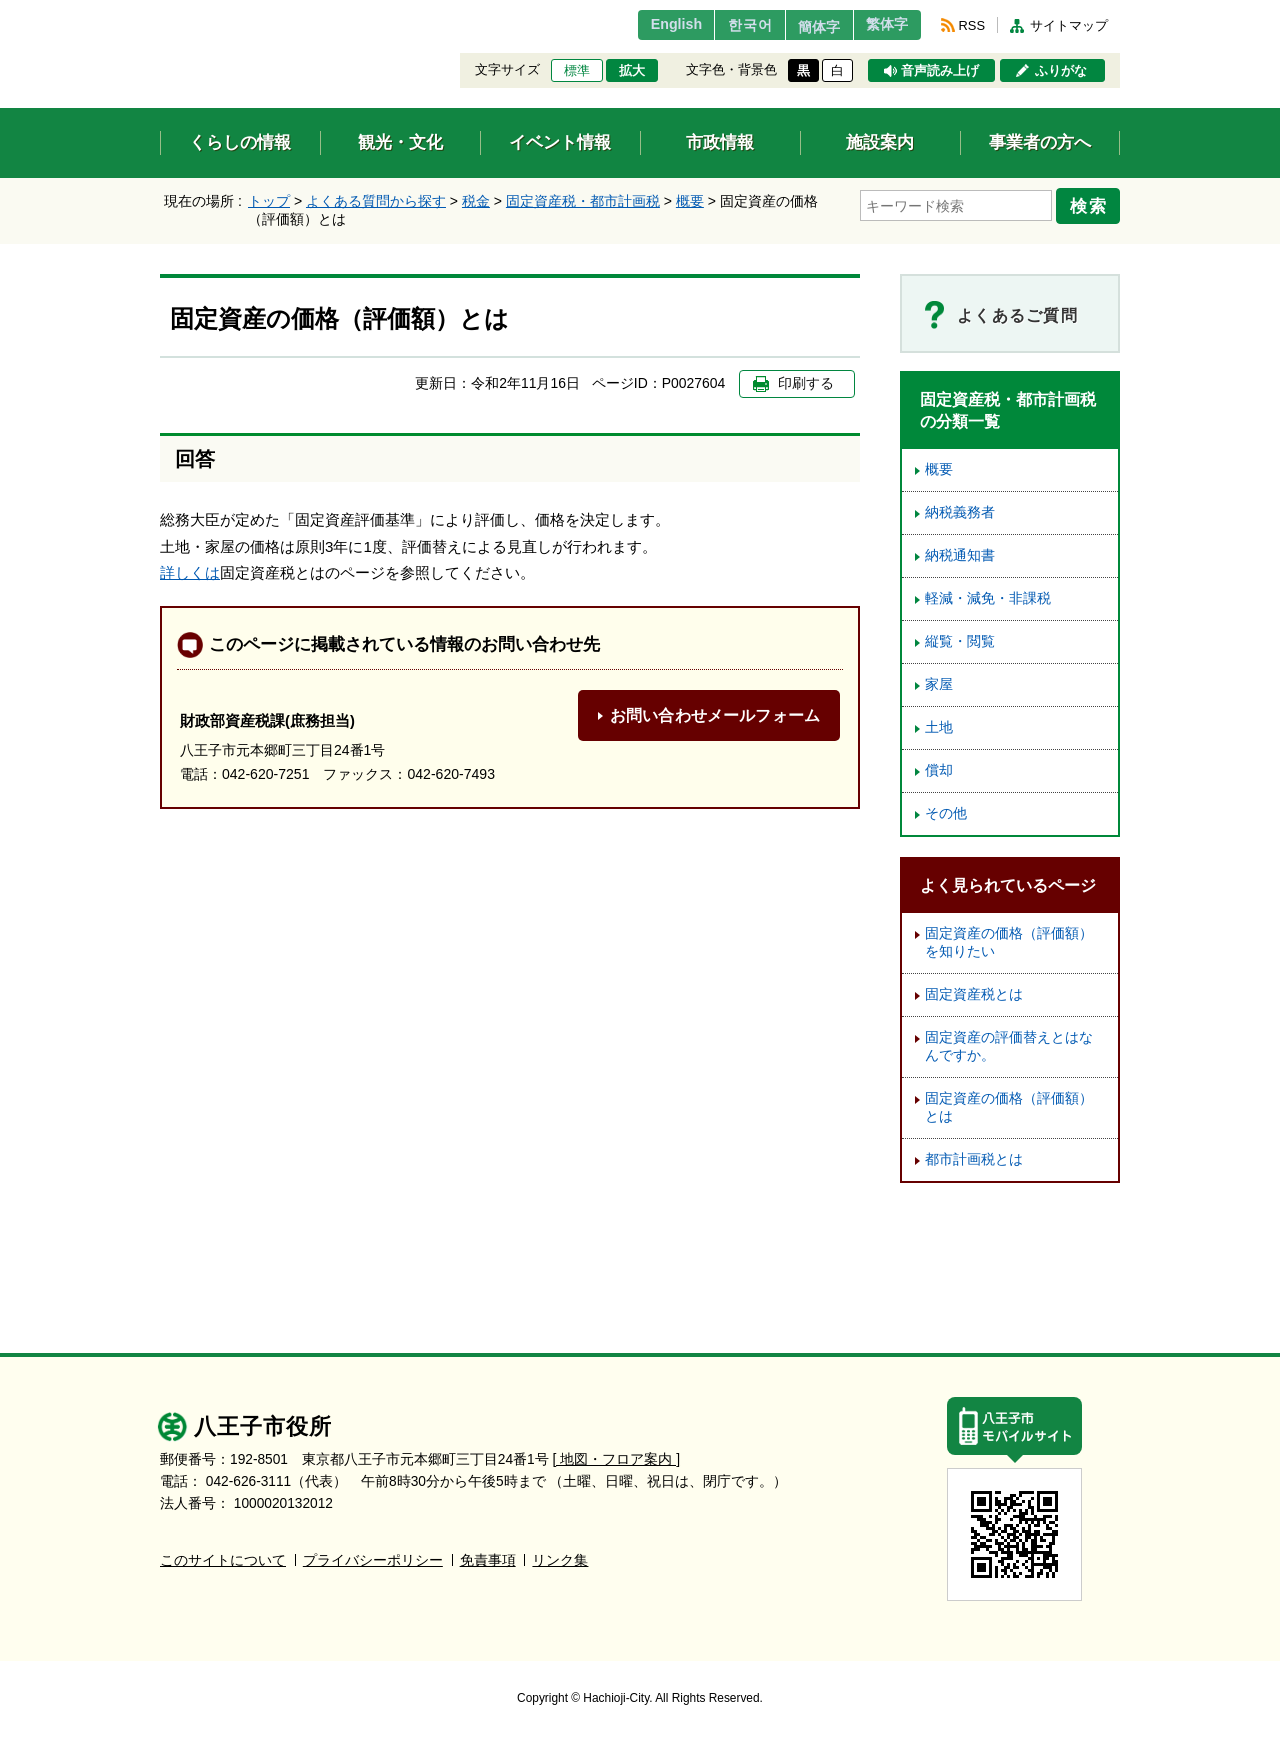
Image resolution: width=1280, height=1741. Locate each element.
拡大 (632, 71)
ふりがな (1061, 71)
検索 (1092, 203)
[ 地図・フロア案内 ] (616, 1459)
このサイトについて (223, 1560)
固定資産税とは (974, 994)
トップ (269, 201)
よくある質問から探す (376, 201)
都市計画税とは (974, 1159)
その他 (946, 813)
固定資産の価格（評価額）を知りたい (1009, 942)
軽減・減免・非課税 (988, 598)
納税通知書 (960, 555)
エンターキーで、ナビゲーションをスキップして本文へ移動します (160, 12)
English (643, 25)
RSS (972, 25)
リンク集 (560, 1560)
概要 (690, 201)
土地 (939, 727)
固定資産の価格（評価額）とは (1009, 1107)
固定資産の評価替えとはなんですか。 (1009, 1046)
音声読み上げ (940, 71)
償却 (939, 770)
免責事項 (488, 1560)
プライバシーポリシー (373, 1560)
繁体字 (882, 25)
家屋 (939, 684)
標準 (577, 71)
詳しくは (190, 572)
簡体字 (803, 27)
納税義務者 (960, 512)
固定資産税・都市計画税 (583, 201)
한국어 (723, 25)
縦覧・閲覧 (960, 641)
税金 (476, 201)
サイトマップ (1069, 25)
